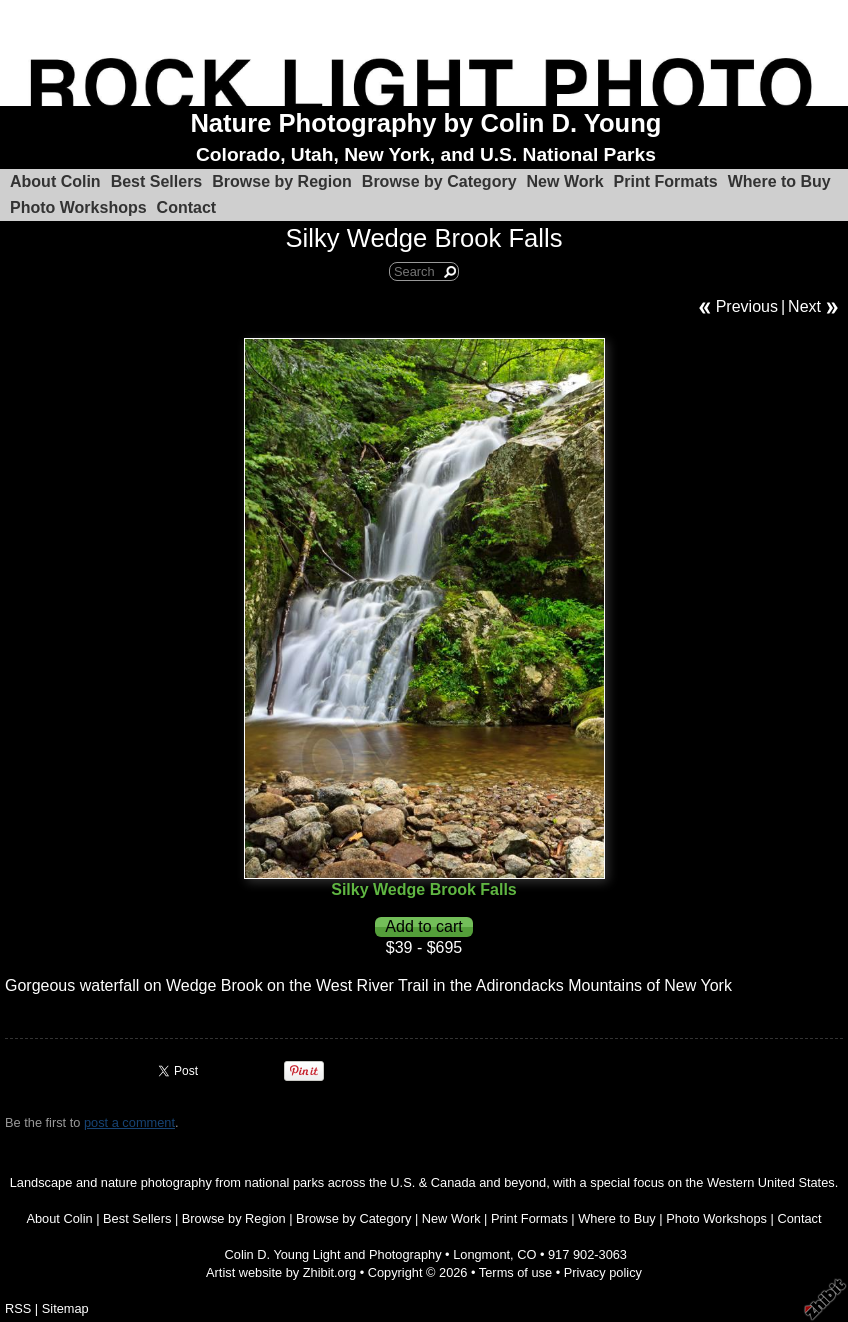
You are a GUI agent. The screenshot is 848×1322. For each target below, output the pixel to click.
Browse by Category (439, 181)
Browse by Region (282, 181)
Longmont (481, 1254)
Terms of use (515, 1272)
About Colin (55, 181)
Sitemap (65, 1308)
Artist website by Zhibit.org (281, 1272)
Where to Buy (779, 181)
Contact (187, 207)
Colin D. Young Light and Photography (333, 1254)
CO (526, 1254)
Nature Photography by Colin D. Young (425, 123)
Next (804, 306)
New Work (565, 181)
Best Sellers (157, 181)
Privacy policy (603, 1272)
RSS (18, 1308)
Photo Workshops (78, 207)
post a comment (129, 1122)
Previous (747, 306)
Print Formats (666, 181)
